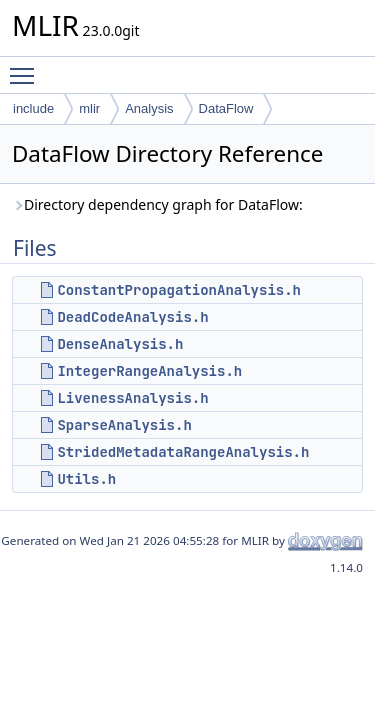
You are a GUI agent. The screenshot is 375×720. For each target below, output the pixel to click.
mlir (89, 108)
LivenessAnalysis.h (132, 398)
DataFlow (226, 108)
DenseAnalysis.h (120, 344)
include (33, 108)
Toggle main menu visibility (27, 67)
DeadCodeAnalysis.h (132, 317)
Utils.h (86, 479)
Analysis (149, 108)
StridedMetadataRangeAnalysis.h (183, 452)
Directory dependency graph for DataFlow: (157, 204)
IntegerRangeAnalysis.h (149, 371)
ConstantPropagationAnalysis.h (179, 290)
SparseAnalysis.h (124, 425)
